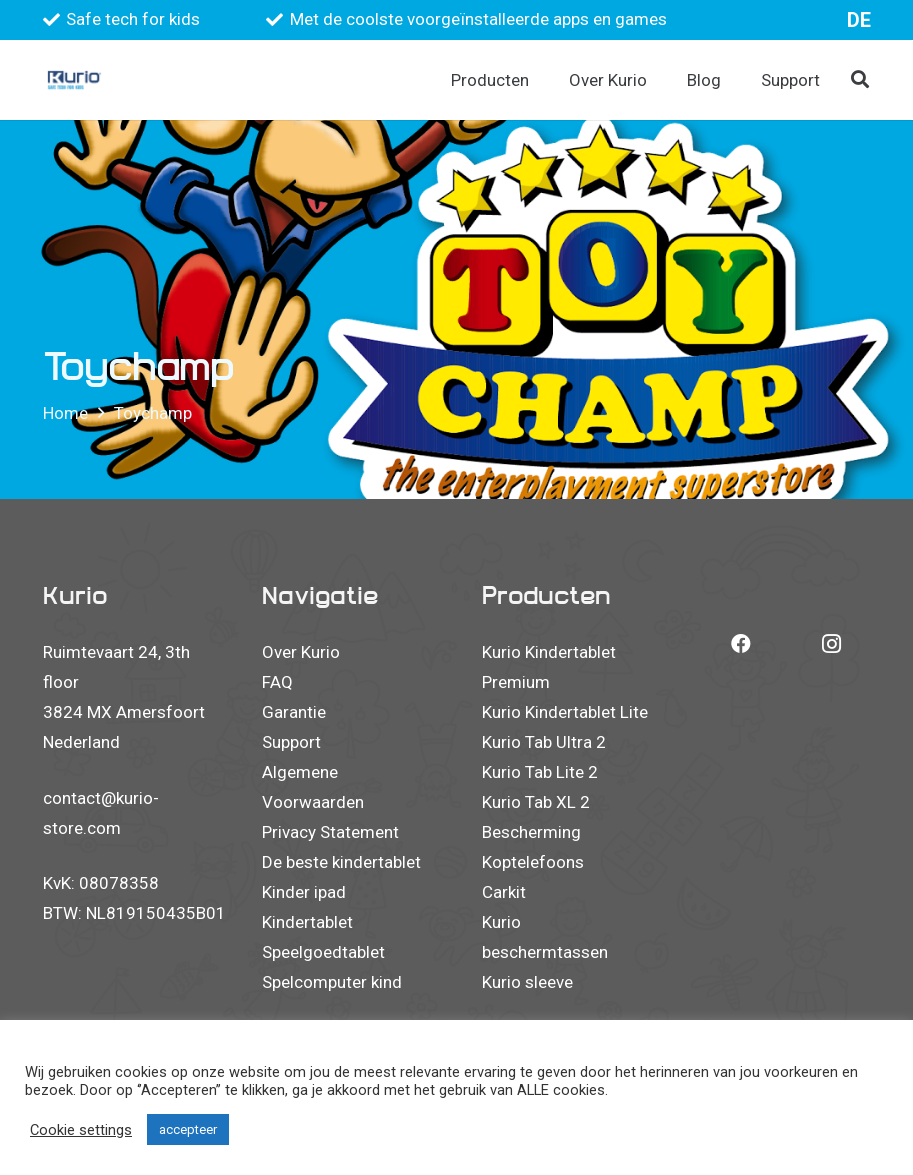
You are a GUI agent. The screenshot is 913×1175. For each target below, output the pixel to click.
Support (291, 742)
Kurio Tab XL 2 (536, 802)
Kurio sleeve (527, 982)
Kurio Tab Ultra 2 (544, 742)
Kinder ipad (304, 892)
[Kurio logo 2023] (74, 80)
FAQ (277, 682)
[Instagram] (831, 644)
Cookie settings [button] (81, 1130)
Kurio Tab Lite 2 (540, 772)
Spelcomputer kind (332, 982)
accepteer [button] (188, 1129)
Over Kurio (301, 652)
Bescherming (531, 832)
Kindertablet (307, 922)
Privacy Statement (330, 832)
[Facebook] (741, 644)
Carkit (504, 892)
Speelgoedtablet (323, 952)
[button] (860, 80)
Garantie (294, 712)
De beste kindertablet (341, 862)
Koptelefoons (533, 862)
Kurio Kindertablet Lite (565, 712)
